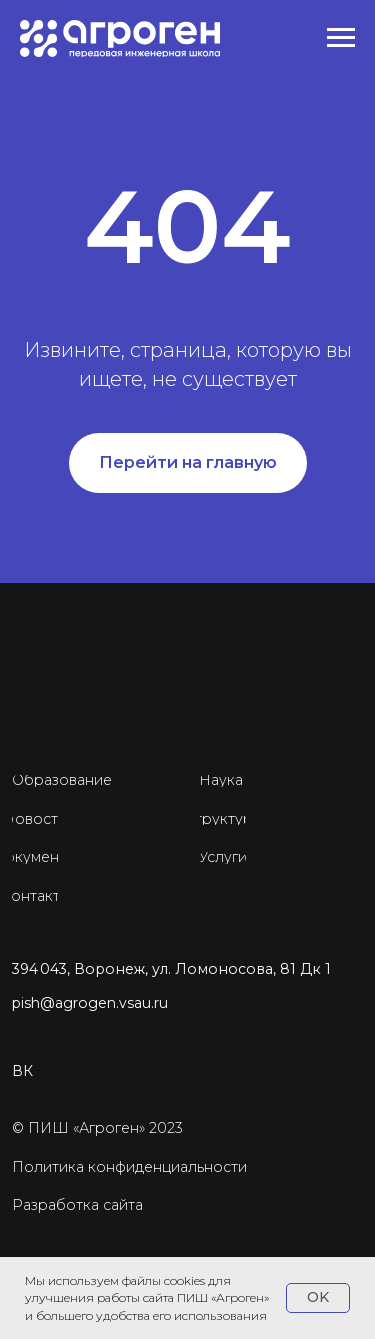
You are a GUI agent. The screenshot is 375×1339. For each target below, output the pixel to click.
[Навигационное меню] (341, 38)
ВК (22, 1071)
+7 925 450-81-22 (71, 1037)
